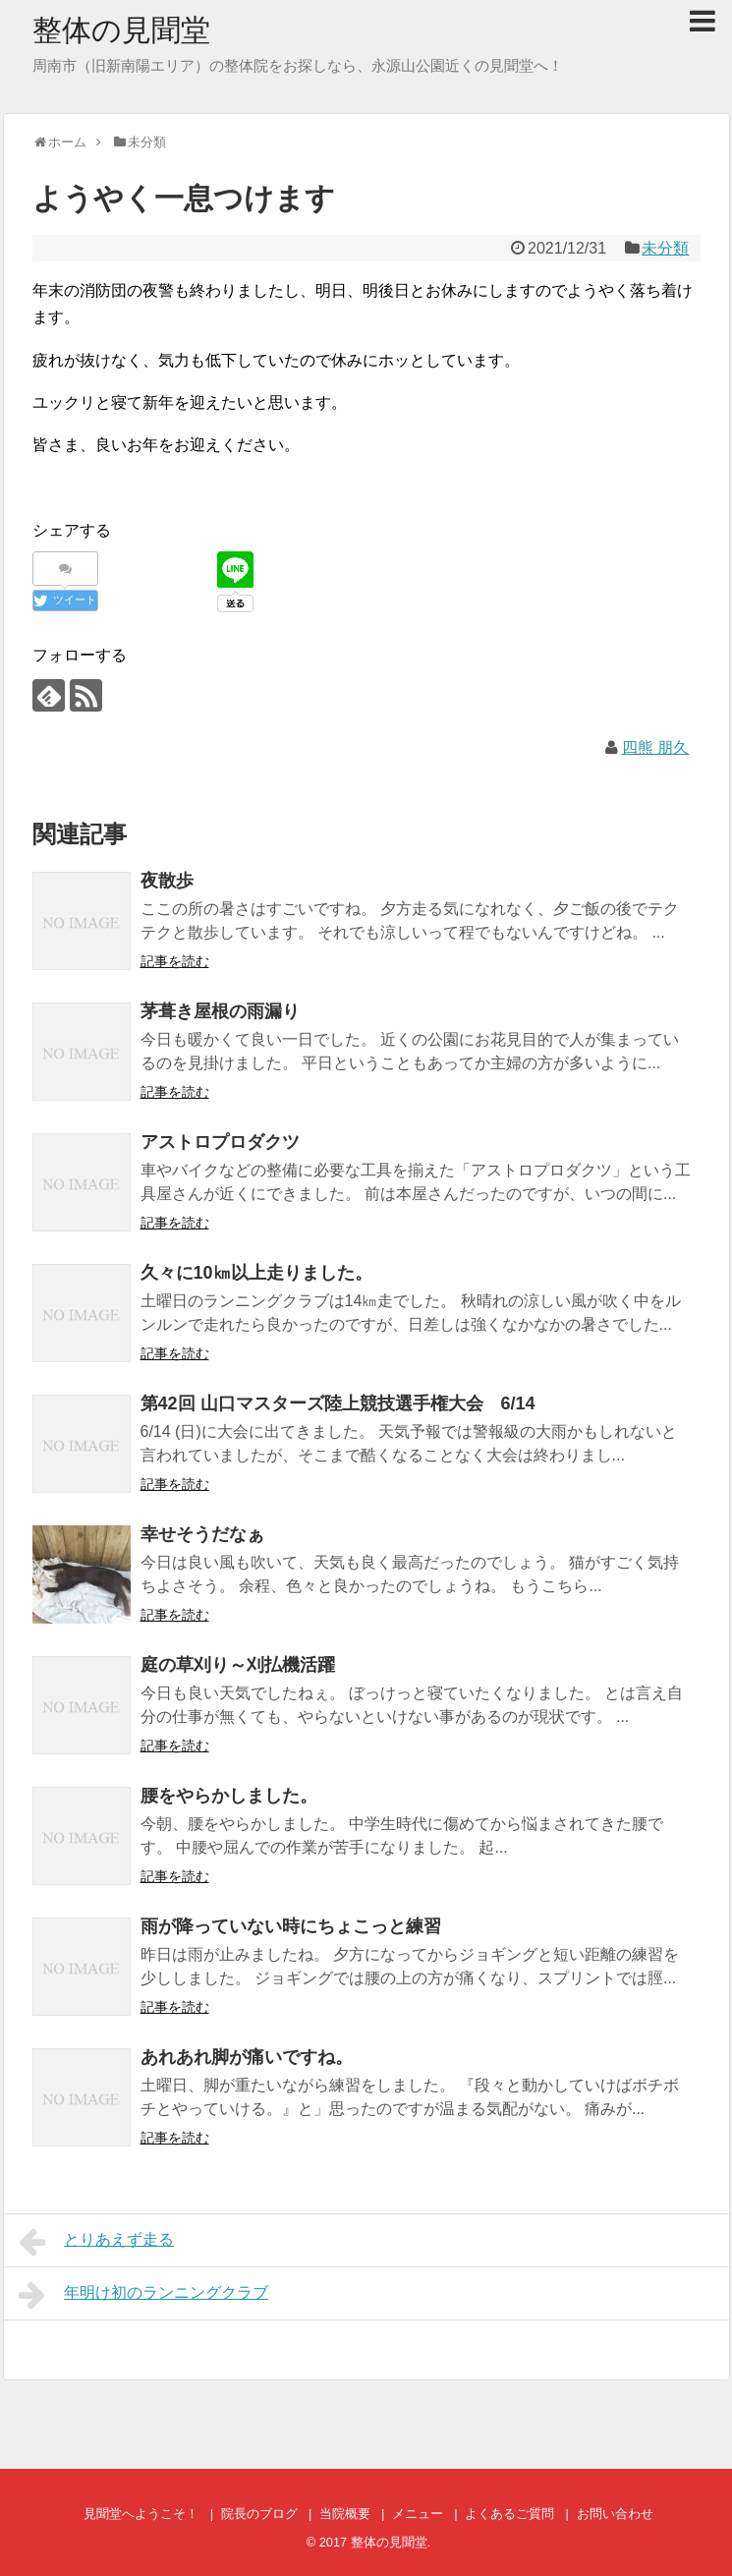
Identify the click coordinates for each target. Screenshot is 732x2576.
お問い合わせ (615, 2513)
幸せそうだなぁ (202, 1534)
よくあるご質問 (509, 2513)
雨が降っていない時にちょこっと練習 (291, 1926)
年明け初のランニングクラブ (144, 2295)
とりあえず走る (97, 2242)
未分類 (665, 248)
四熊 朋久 (655, 747)
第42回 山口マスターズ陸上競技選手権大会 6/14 (338, 1403)
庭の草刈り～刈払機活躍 (238, 1665)
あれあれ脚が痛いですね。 (247, 2057)
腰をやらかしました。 (229, 1795)
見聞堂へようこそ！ (141, 2513)
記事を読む (175, 961)
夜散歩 (167, 880)
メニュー (417, 2513)
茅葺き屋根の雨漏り (220, 1011)
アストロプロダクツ (220, 1142)
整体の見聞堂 (121, 30)
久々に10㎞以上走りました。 (256, 1273)
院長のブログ (259, 2513)
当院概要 (344, 2513)
